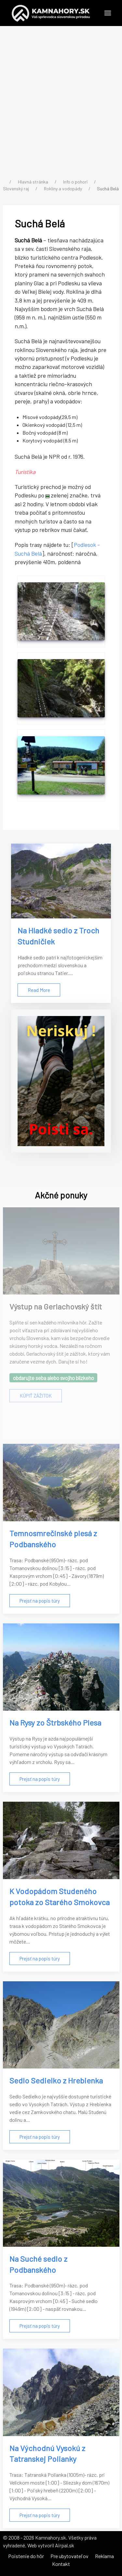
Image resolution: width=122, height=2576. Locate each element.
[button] (107, 13)
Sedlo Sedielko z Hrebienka (56, 2080)
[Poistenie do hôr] (61, 1081)
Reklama (104, 2556)
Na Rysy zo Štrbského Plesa (55, 1722)
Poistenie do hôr (26, 2556)
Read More (39, 990)
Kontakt (61, 2564)
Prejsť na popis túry (40, 1601)
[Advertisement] (61, 103)
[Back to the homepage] (51, 13)
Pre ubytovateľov (69, 2556)
